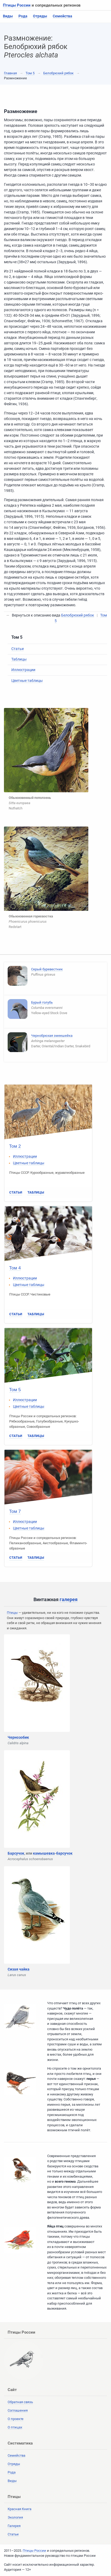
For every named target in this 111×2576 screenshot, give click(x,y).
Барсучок (16, 1853)
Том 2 (15, 1146)
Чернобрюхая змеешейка (52, 1036)
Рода (22, 16)
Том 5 (30, 73)
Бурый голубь (42, 1002)
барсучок (64, 1853)
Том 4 (15, 1267)
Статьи (17, 649)
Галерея (14, 2526)
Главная (10, 73)
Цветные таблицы (27, 680)
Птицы (12, 1613)
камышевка (44, 1853)
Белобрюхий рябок (58, 73)
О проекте (15, 2419)
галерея (69, 1599)
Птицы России (17, 5)
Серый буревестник (47, 969)
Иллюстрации (23, 670)
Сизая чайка (19, 1969)
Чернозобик (18, 1737)
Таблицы (19, 659)
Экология (15, 2517)
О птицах (15, 2427)
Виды (8, 16)
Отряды (40, 16)
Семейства (62, 16)
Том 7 (15, 1511)
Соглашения (18, 2410)
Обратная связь (20, 2402)
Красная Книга (19, 2509)
